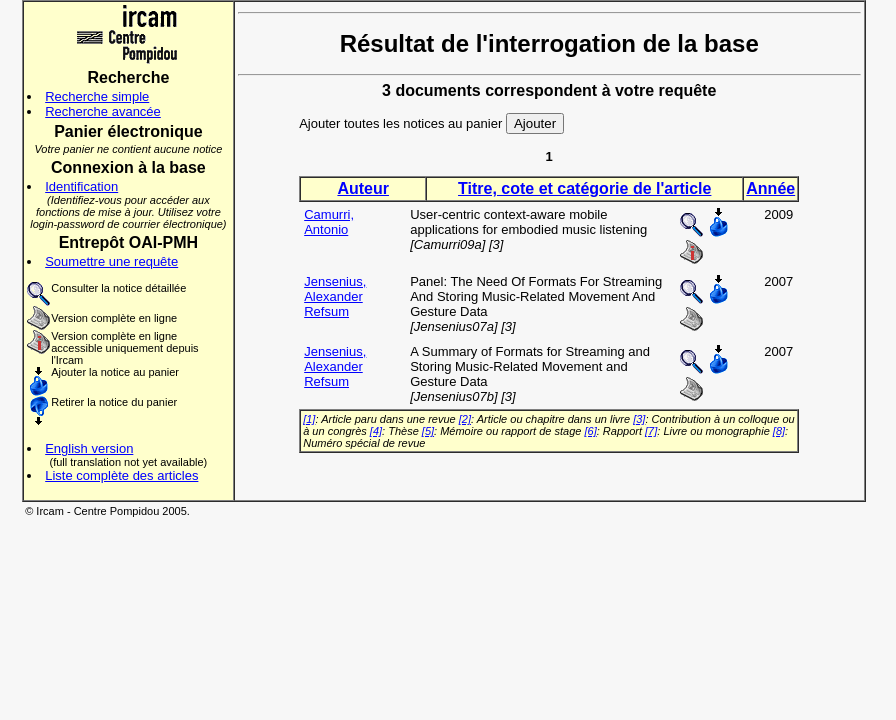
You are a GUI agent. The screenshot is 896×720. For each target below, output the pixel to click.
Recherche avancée (103, 111)
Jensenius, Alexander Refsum (335, 296)
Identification (81, 186)
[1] (309, 419)
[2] (465, 419)
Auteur (363, 188)
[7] (651, 431)
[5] (428, 431)
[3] (639, 419)
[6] (590, 431)
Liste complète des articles (121, 475)
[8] (779, 431)
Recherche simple (97, 96)
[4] (376, 431)
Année (770, 188)
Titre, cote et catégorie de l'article (584, 188)
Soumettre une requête (111, 261)
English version (89, 448)
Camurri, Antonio (329, 222)
